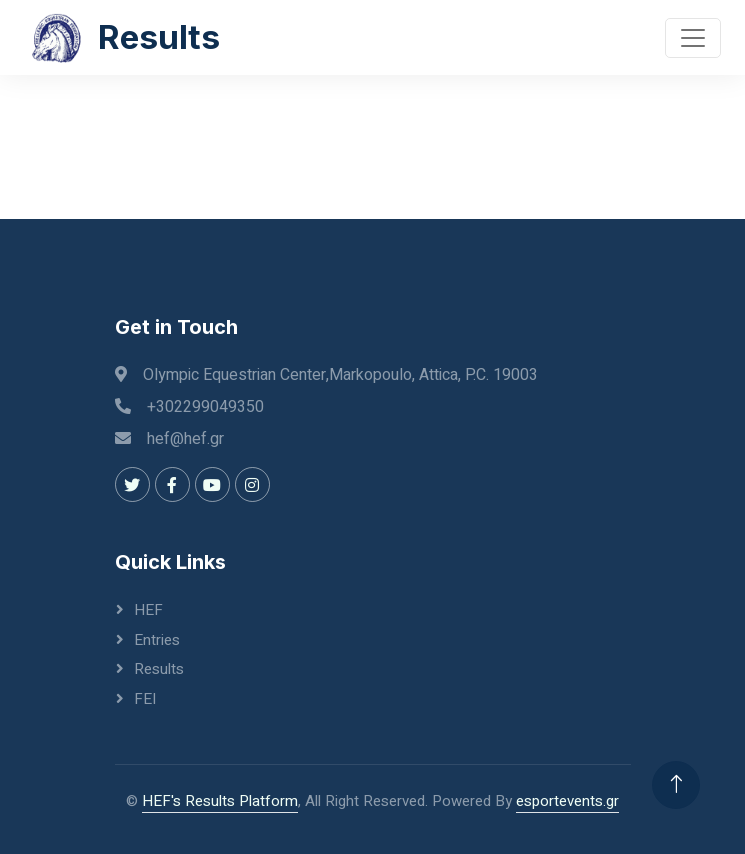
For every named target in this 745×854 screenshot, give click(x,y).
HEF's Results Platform (220, 801)
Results (159, 669)
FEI (145, 699)
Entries (157, 640)
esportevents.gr (567, 801)
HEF (148, 610)
